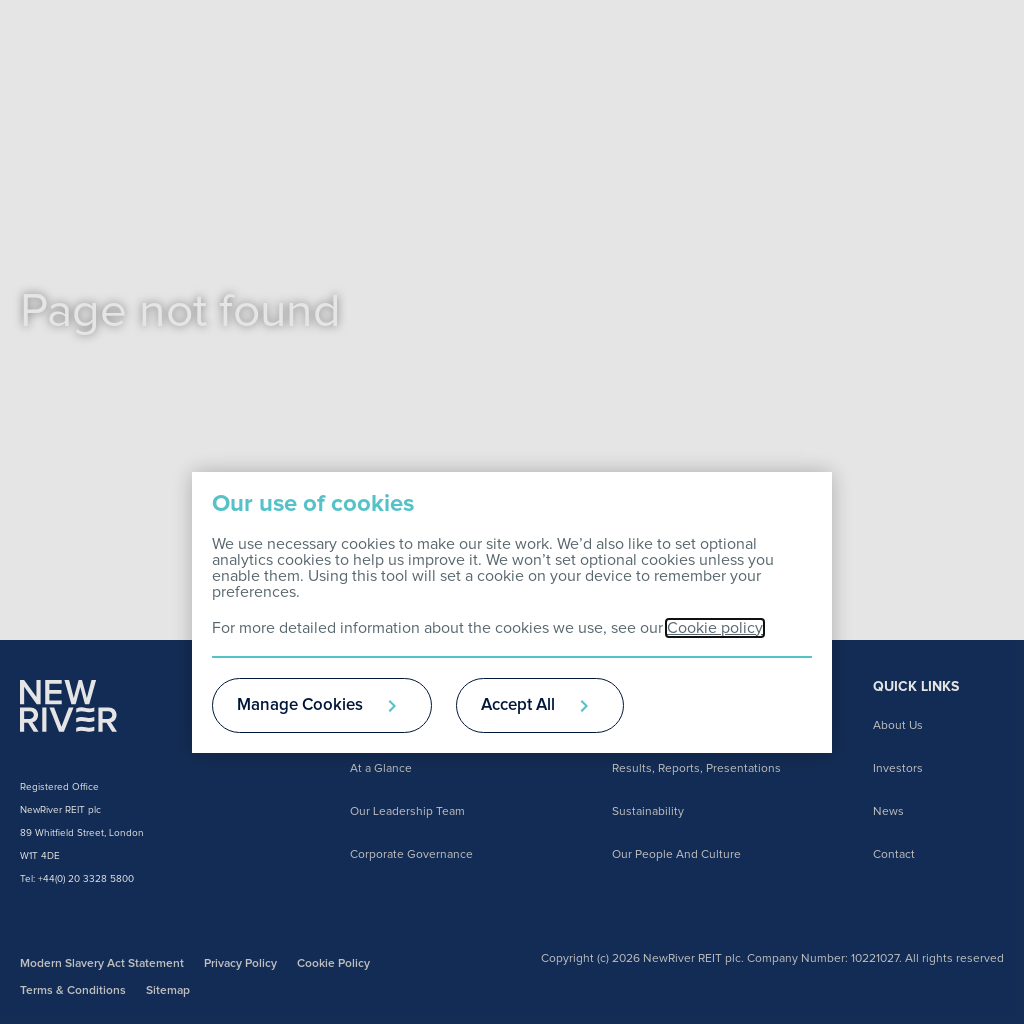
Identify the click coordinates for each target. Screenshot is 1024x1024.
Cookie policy (715, 628)
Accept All (518, 705)
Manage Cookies (300, 705)
